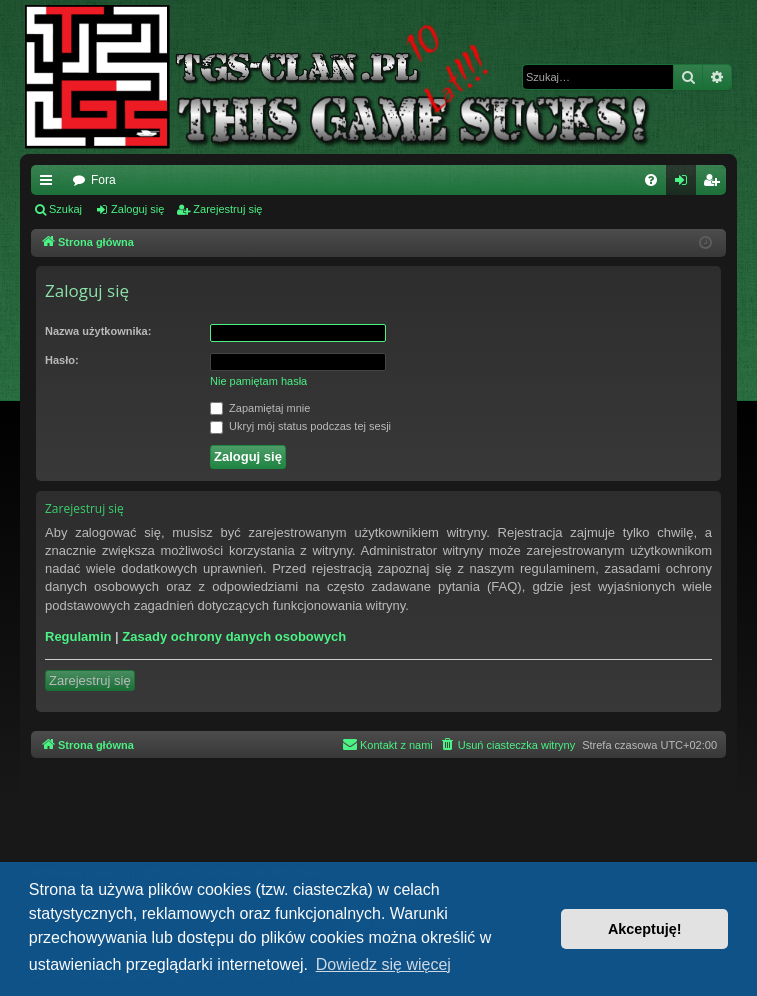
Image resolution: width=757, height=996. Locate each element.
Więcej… (50, 184)
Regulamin (78, 636)
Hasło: (62, 360)
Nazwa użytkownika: (98, 331)
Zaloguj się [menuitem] (685, 184)
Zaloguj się (137, 209)
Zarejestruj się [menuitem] (715, 184)
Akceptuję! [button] (645, 929)
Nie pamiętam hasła (258, 381)
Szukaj (65, 209)
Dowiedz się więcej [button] (383, 964)
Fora (103, 180)
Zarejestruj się (227, 209)
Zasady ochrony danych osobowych (234, 636)
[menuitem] (651, 180)
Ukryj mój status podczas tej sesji (300, 427)
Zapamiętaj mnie (260, 409)
